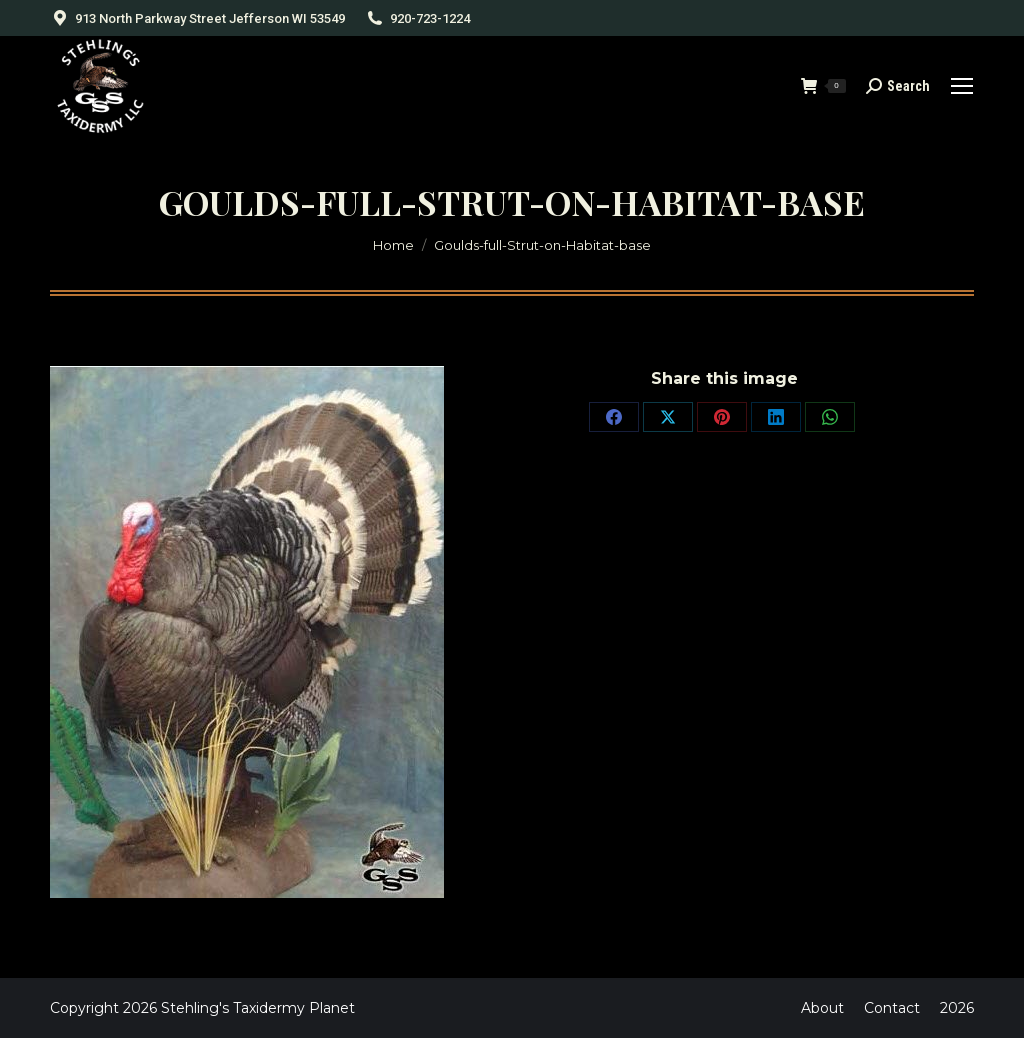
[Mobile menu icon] (962, 86)
